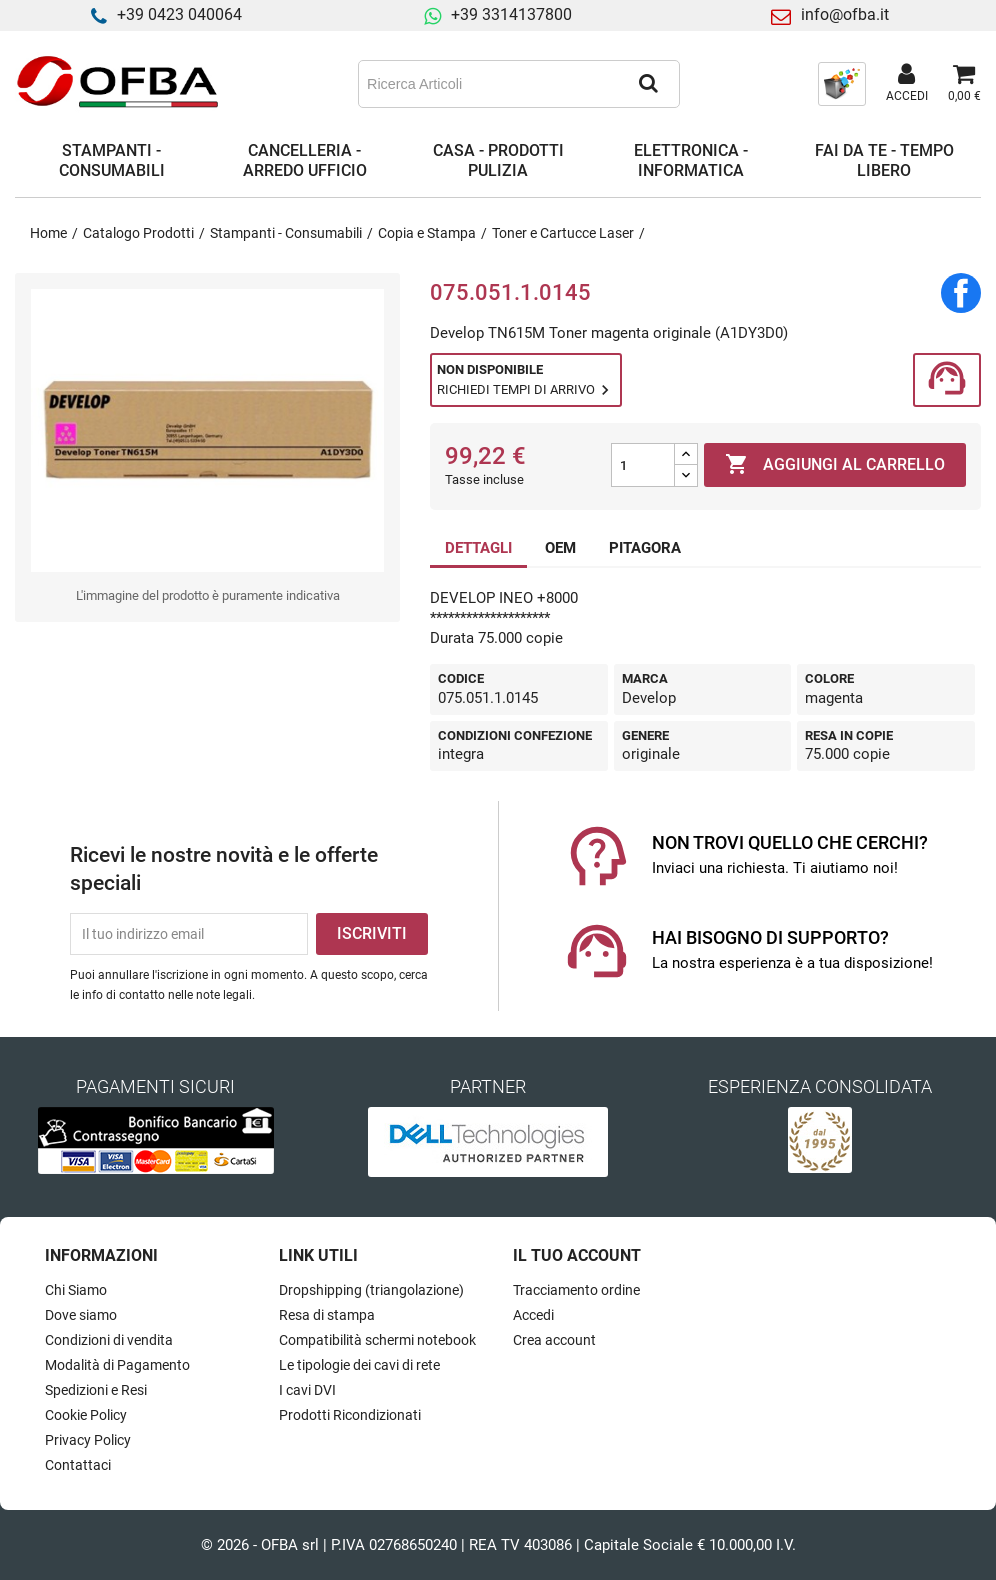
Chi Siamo (76, 1290)
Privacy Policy (88, 1440)
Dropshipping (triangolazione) (371, 1290)
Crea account (554, 1340)
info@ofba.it (845, 14)
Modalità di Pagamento (117, 1365)
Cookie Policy (86, 1415)
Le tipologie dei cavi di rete (359, 1365)
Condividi (961, 293)
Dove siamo (81, 1315)
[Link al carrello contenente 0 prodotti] (964, 84)
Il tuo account (577, 1255)
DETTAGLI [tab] (478, 548)
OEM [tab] (560, 548)
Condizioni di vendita (109, 1340)
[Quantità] (643, 465)
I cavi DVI (307, 1390)
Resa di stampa (327, 1315)
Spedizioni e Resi (96, 1390)
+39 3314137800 (511, 14)
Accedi (533, 1315)
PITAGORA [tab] (645, 548)
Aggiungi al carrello (835, 465)
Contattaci (78, 1465)
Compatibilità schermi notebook (377, 1340)
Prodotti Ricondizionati (350, 1415)
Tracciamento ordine (576, 1290)
